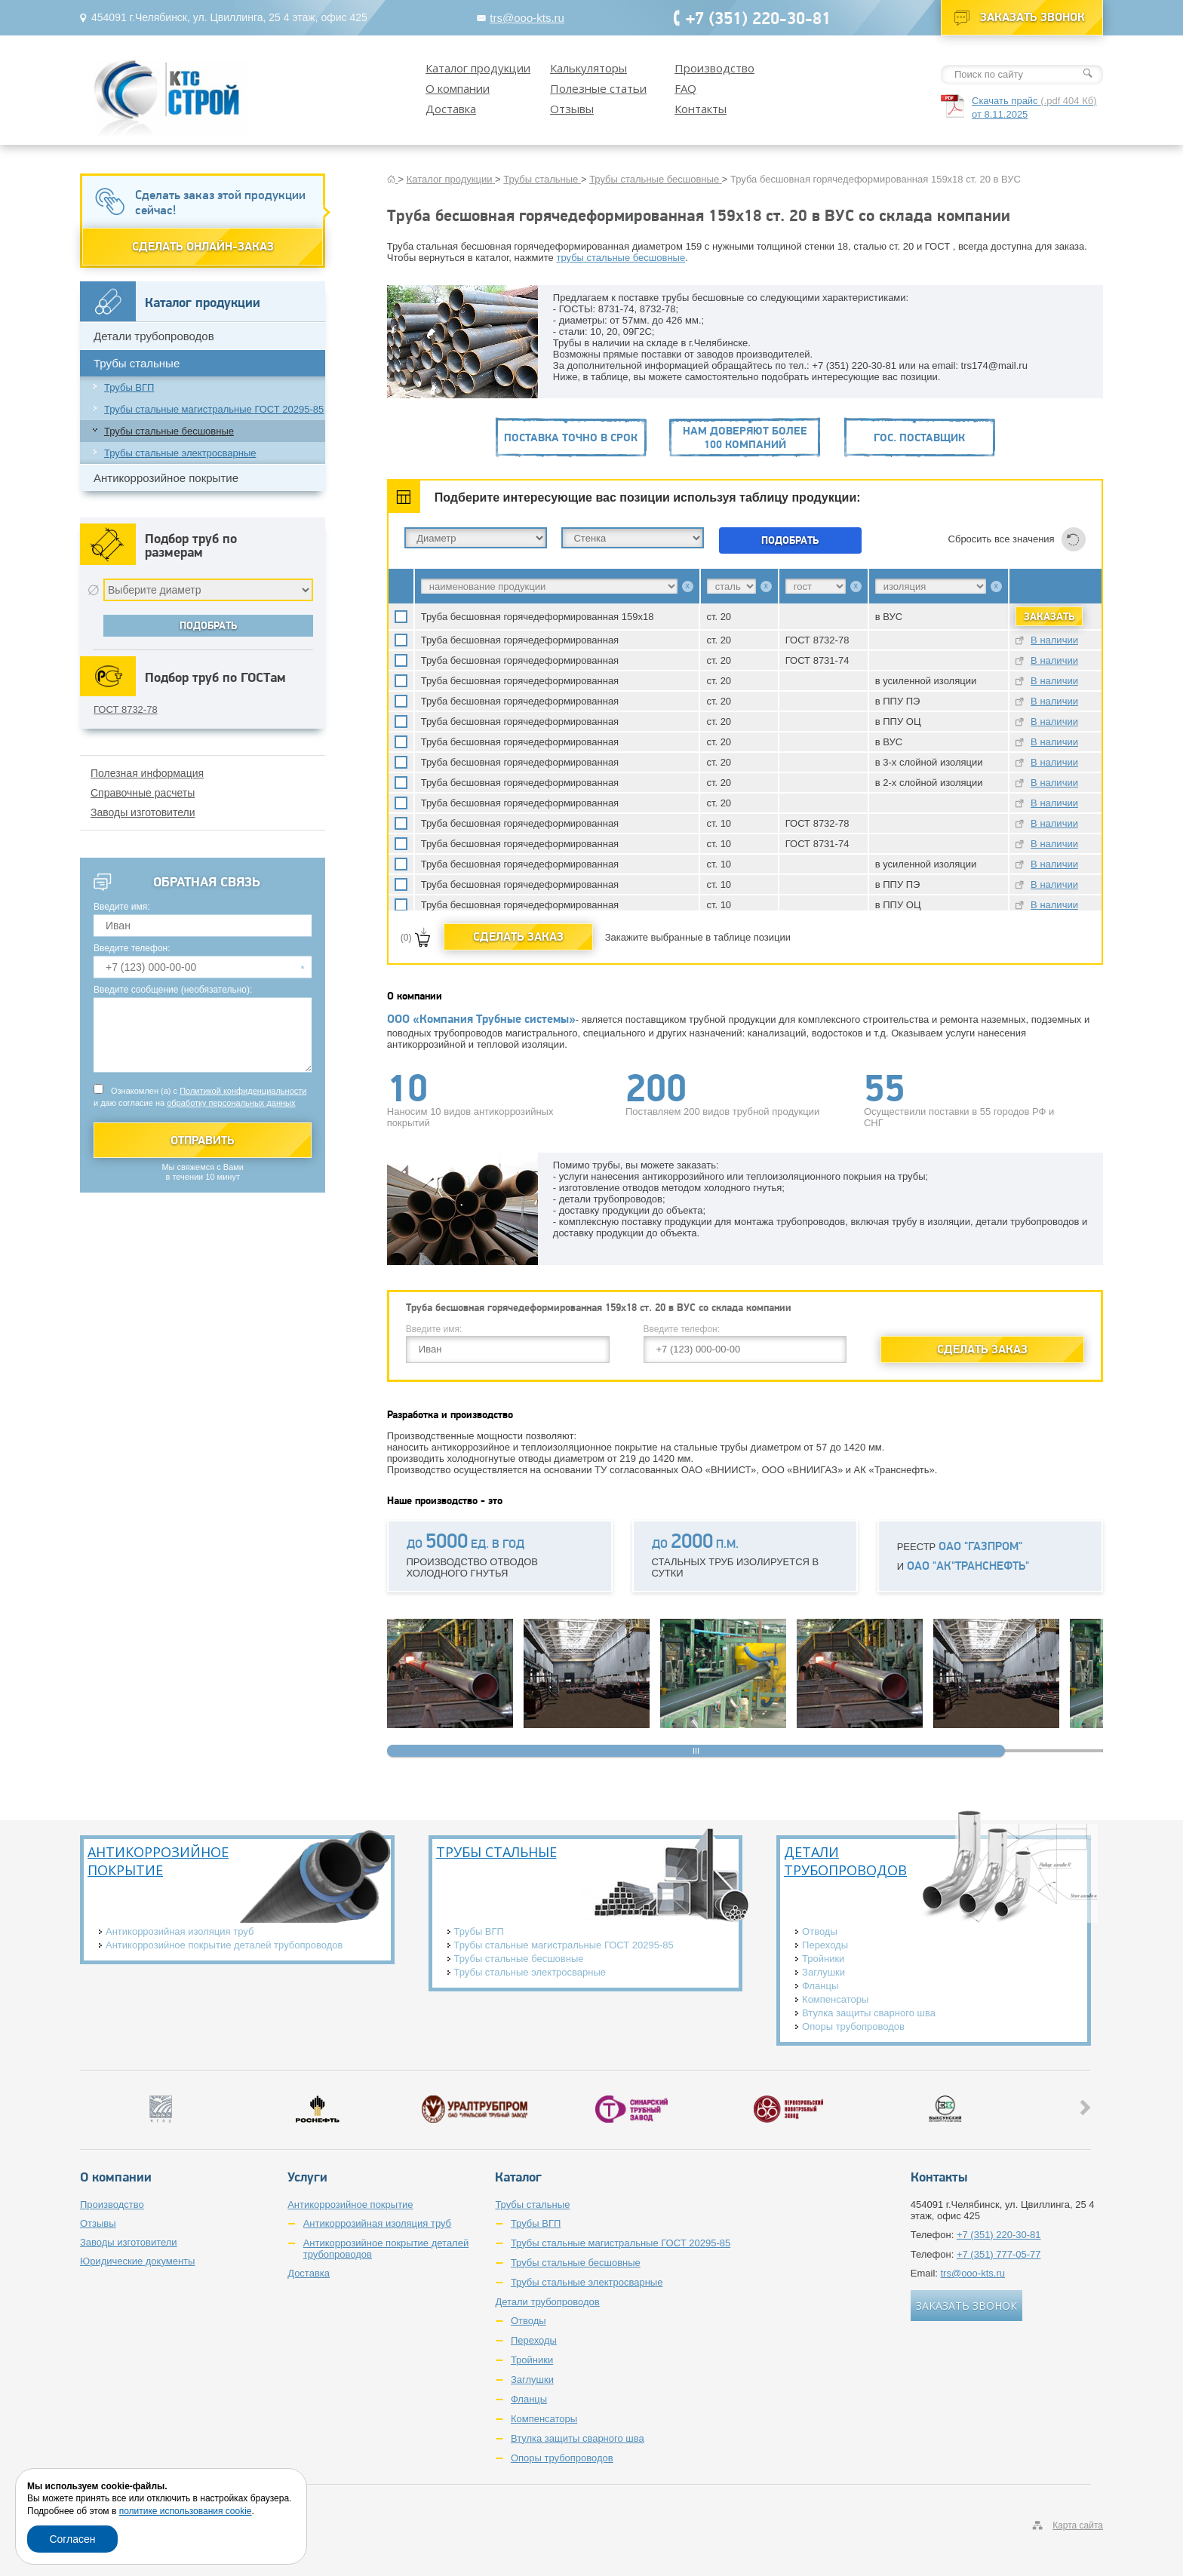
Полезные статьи (598, 88)
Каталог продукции (478, 67)
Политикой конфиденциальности (243, 1090)
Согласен (72, 2539)
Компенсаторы (835, 1999)
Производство (714, 67)
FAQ (685, 88)
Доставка (451, 108)
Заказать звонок (1032, 17)
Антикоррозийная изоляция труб (180, 1931)
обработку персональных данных (231, 1102)
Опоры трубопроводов (853, 2026)
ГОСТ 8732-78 (126, 709)
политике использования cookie (185, 2511)
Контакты (700, 108)
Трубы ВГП (129, 387)
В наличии (1054, 640)
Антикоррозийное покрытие (166, 477)
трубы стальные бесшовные (620, 257)
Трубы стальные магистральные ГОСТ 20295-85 (214, 409)
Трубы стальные (137, 363)
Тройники (823, 1958)
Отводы (819, 1931)
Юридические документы (137, 2261)
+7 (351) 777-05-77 (999, 2254)
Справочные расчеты (143, 793)
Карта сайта (1077, 2525)
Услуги (307, 2177)
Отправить (203, 1140)
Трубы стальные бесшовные (169, 431)
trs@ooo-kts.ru (527, 17)
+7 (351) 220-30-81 (758, 18)
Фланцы (820, 1985)
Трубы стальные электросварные (180, 453)
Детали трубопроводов (154, 336)
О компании (458, 88)
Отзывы (572, 108)
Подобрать (790, 540)
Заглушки (823, 1972)
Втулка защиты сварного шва (869, 2013)
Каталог (518, 2177)
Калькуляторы (588, 67)
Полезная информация (147, 773)
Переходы (825, 1945)
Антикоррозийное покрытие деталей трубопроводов (224, 1945)
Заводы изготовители (143, 812)
